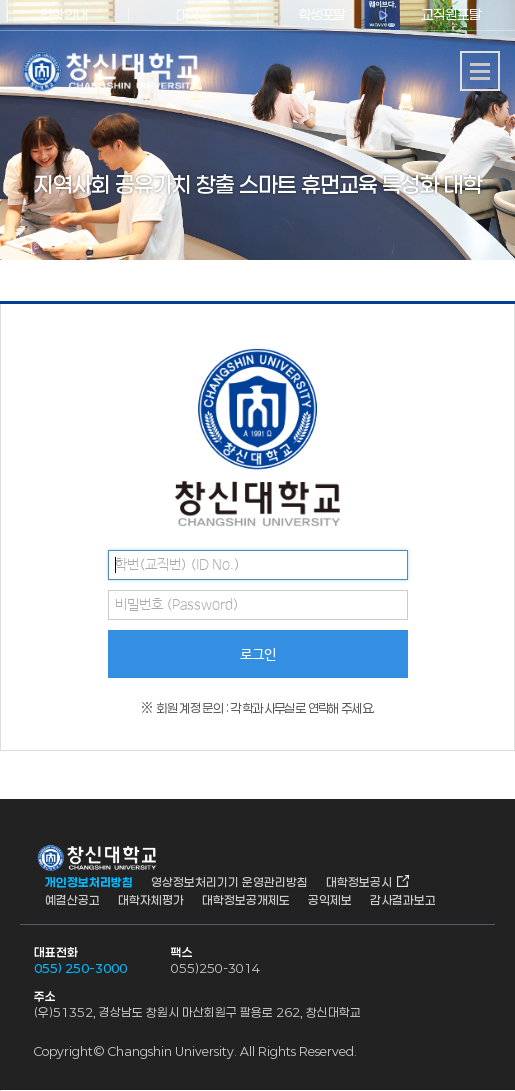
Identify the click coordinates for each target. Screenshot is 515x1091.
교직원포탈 (451, 14)
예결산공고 (72, 900)
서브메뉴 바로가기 (0, 0)
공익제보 (330, 900)
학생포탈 (322, 14)
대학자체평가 (151, 900)
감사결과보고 (403, 900)
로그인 (258, 655)
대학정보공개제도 (246, 900)
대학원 (193, 14)
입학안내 (64, 14)
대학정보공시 (359, 882)
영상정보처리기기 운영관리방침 (229, 882)
